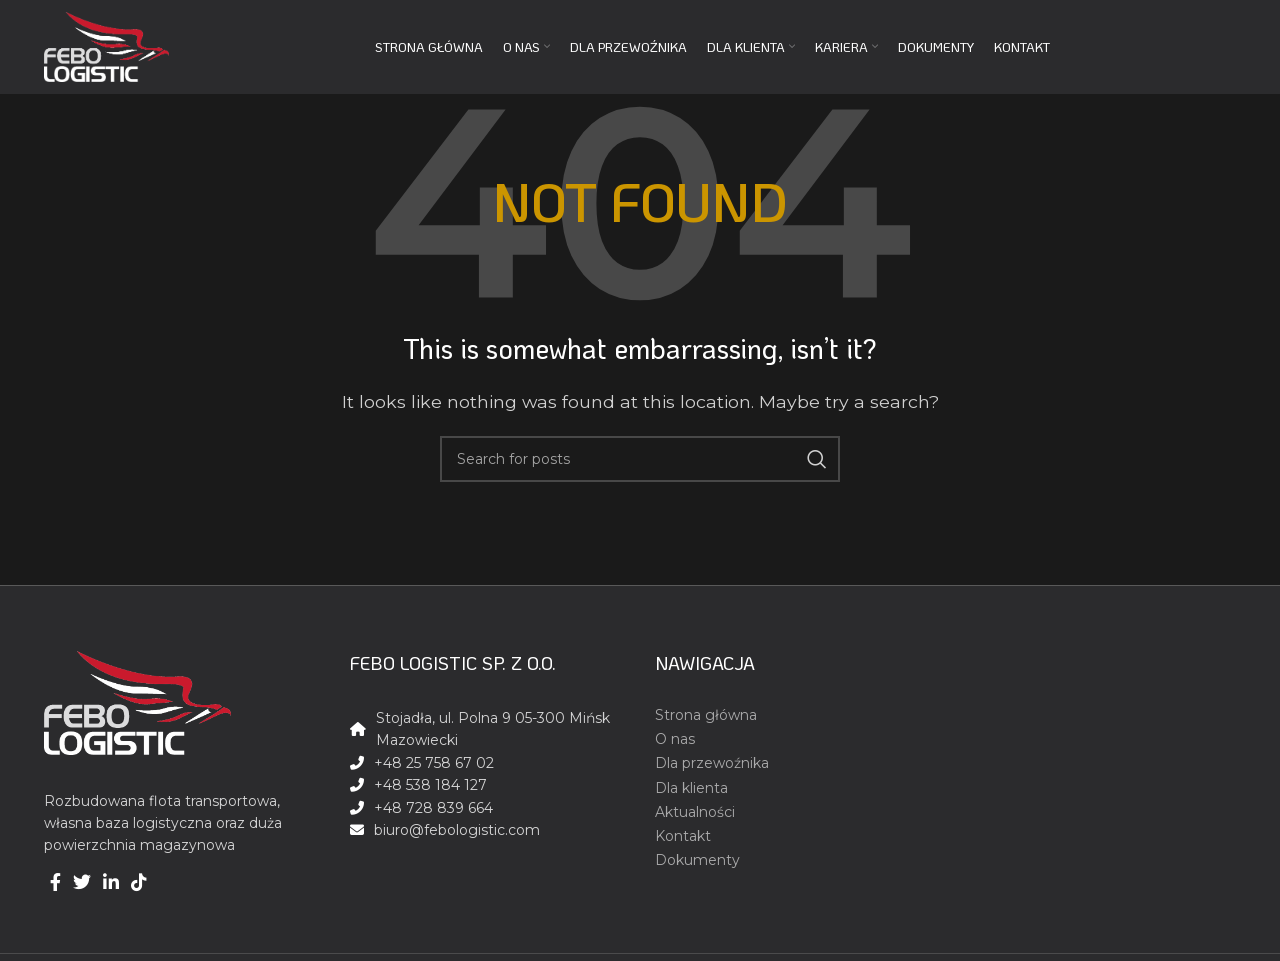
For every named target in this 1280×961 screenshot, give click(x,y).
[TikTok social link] (139, 882)
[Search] (640, 459)
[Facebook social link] (55, 882)
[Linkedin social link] (111, 882)
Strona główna (706, 715)
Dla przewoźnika (712, 763)
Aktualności (695, 812)
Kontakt (683, 836)
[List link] (488, 830)
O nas (675, 739)
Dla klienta (691, 788)
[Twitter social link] (82, 882)
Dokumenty (697, 860)
